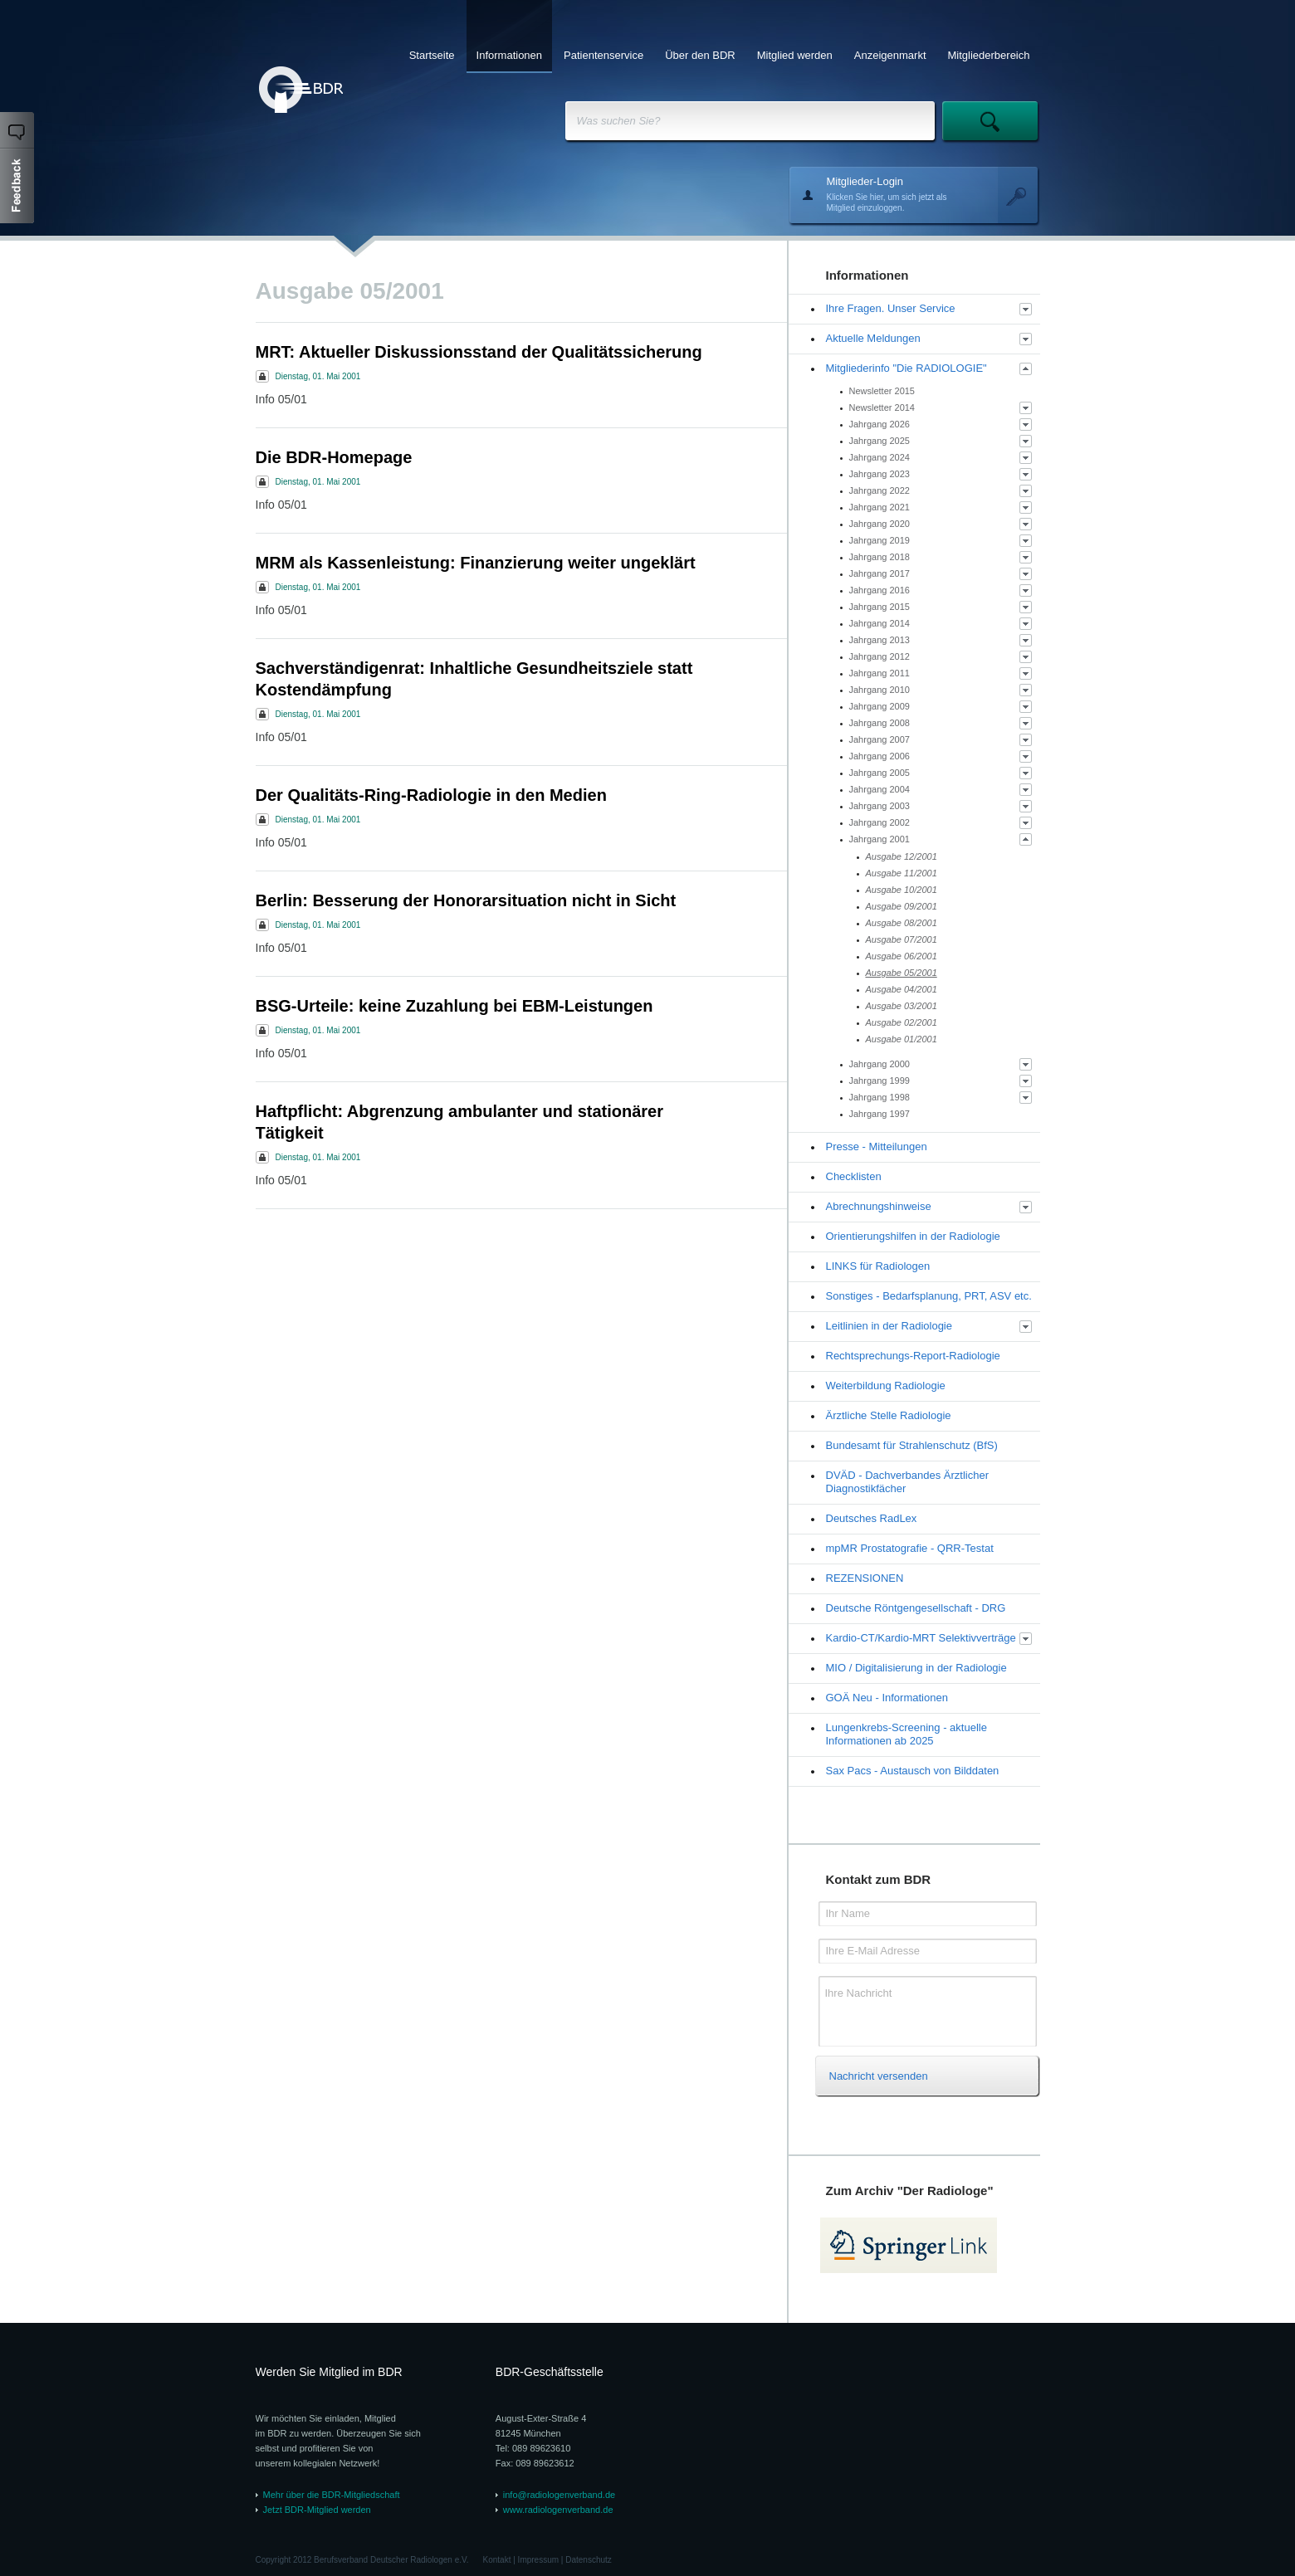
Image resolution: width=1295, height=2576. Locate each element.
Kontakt (497, 2559)
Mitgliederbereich (989, 55)
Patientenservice (603, 55)
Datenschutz (588, 2559)
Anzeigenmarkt (890, 55)
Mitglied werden (795, 55)
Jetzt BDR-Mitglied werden (317, 2510)
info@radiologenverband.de (559, 2495)
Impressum (538, 2559)
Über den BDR (700, 55)
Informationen (509, 55)
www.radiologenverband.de (558, 2510)
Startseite (432, 55)
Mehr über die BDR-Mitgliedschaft (331, 2495)
